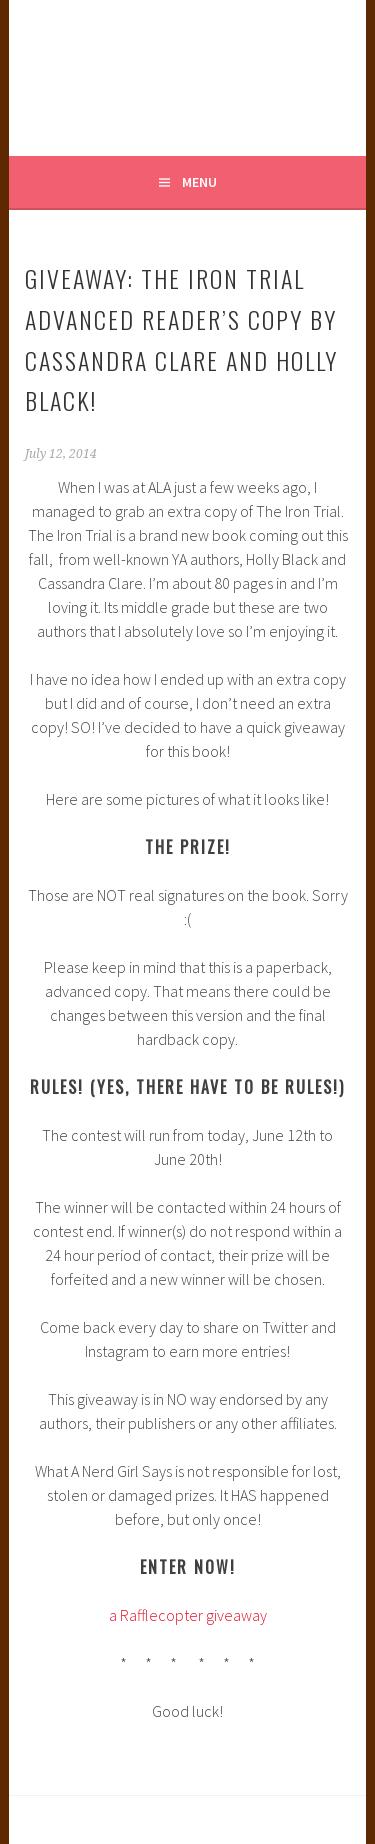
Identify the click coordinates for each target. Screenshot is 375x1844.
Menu (199, 182)
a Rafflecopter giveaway (188, 1615)
